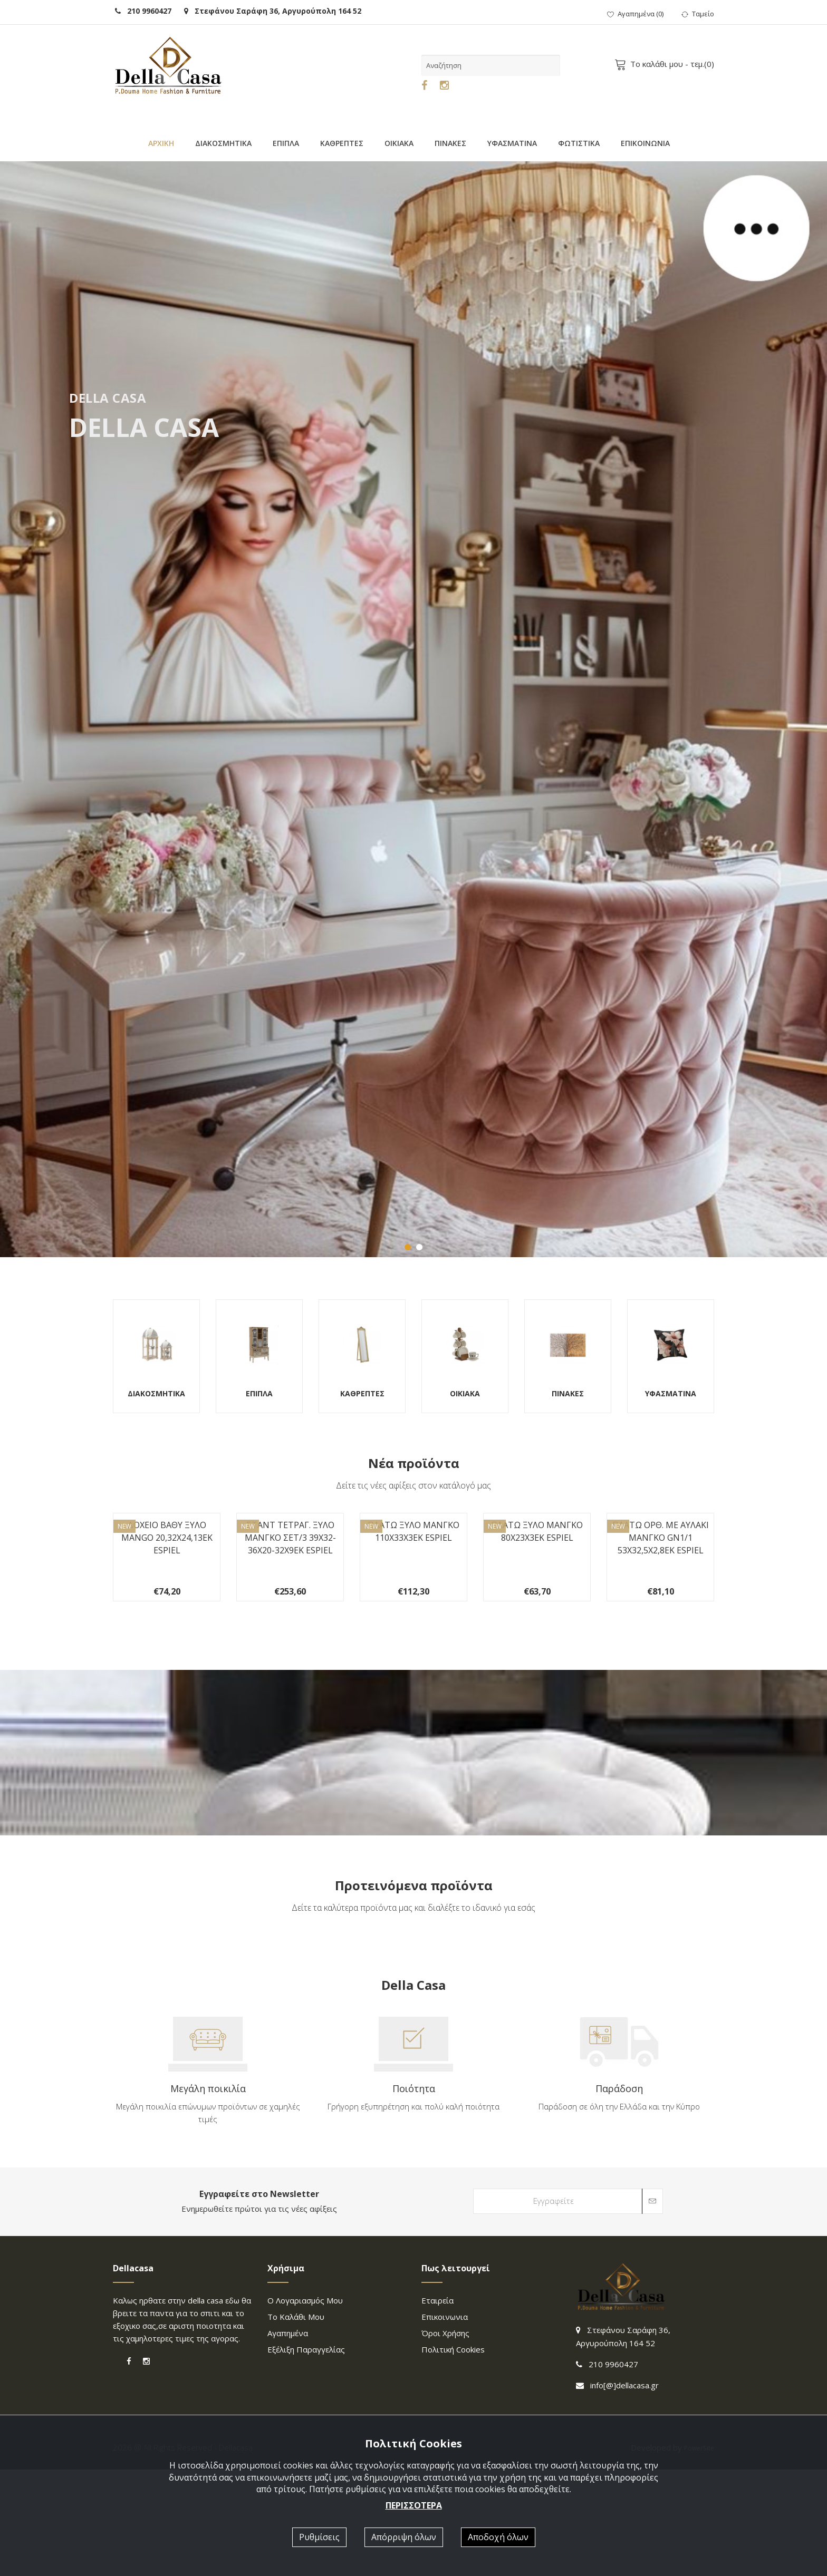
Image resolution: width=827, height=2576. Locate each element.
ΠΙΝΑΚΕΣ (450, 143)
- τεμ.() (666, 64)
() (635, 13)
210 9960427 (143, 11)
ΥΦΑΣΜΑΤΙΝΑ (512, 143)
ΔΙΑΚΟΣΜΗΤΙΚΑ (223, 143)
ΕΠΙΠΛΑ (286, 143)
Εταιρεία (437, 2407)
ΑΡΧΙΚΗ (161, 143)
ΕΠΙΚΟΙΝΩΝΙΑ (645, 143)
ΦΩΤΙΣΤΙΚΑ (579, 143)
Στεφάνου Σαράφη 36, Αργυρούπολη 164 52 (272, 11)
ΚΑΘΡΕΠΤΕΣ (341, 143)
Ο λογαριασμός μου (305, 2407)
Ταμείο (697, 13)
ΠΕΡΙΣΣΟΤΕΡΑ (414, 2505)
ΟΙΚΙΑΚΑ (399, 143)
